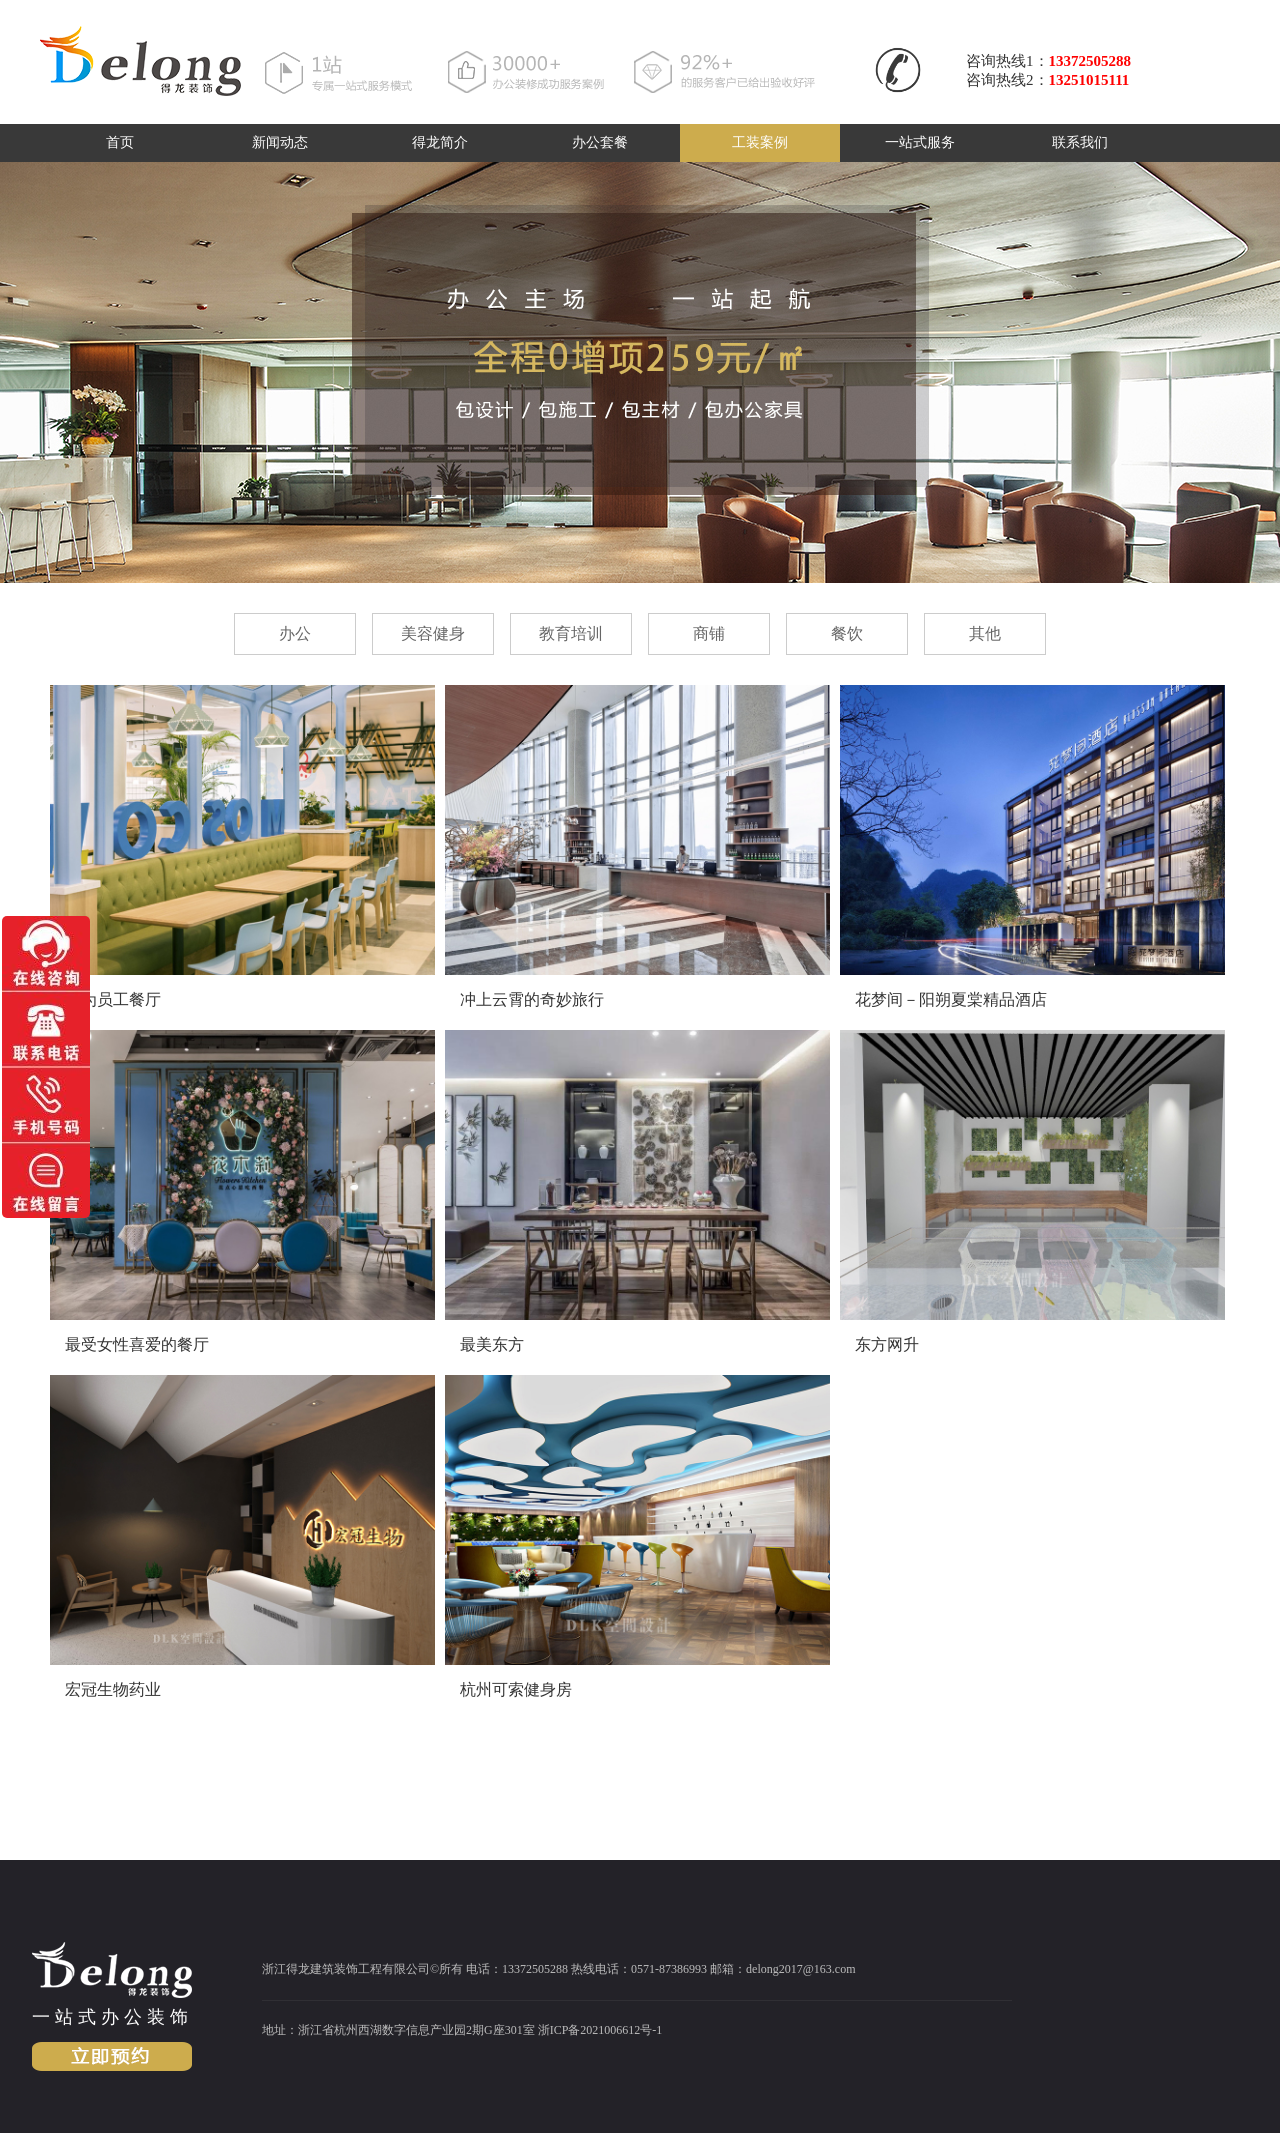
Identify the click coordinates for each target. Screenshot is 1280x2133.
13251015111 (1089, 80)
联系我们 (1080, 142)
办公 (295, 633)
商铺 (709, 633)
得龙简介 (440, 142)
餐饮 (847, 633)
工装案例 (760, 142)
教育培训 (571, 633)
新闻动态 (280, 142)
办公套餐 (600, 142)
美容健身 (433, 633)
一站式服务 (920, 142)
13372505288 (1090, 61)
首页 (120, 142)
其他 (985, 633)
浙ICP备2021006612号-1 (600, 2030)
